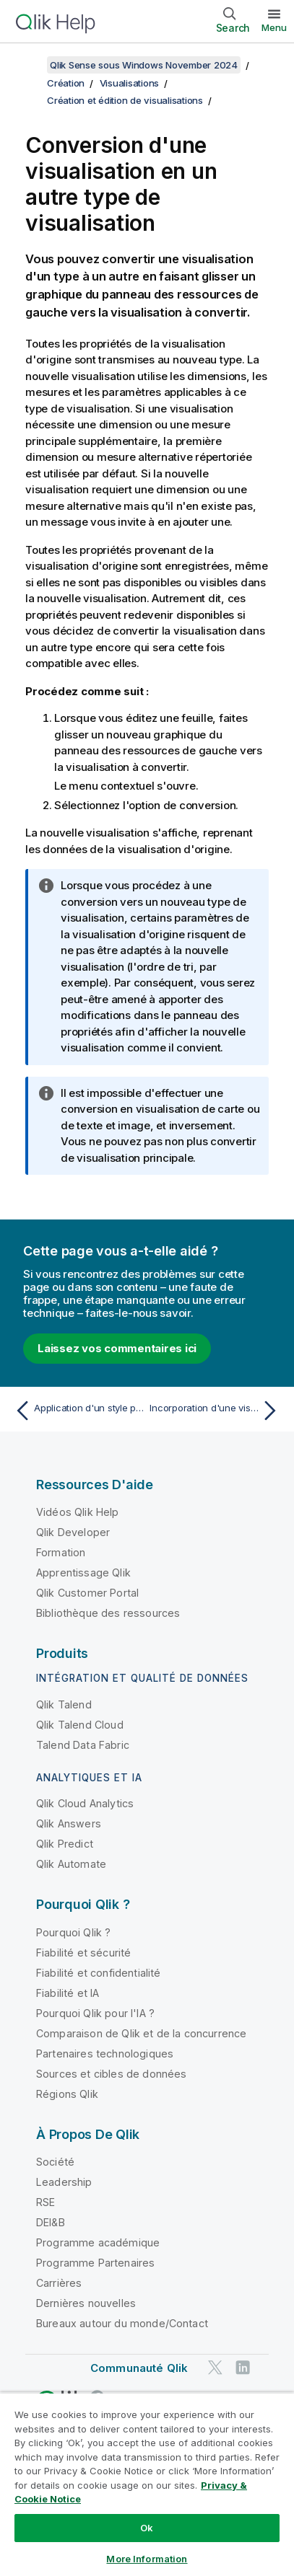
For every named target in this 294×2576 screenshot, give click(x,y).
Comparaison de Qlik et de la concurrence (141, 2033)
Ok (146, 2527)
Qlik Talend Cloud (80, 1725)
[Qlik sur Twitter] (215, 2367)
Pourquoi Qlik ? (73, 1932)
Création (66, 83)
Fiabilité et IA (67, 1993)
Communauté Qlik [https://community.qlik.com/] (139, 2368)
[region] (147, 2484)
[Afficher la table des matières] (29, 65)
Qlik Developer (73, 1532)
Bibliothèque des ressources (108, 1613)
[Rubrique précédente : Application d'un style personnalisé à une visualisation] (77, 1410)
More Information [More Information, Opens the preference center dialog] (146, 2558)
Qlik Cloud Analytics (85, 1803)
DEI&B (50, 2222)
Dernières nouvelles (86, 2303)
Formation (60, 1552)
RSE (45, 2202)
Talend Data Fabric (82, 1745)
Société (55, 2162)
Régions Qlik (67, 2094)
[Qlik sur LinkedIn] (243, 2367)
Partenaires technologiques (104, 2053)
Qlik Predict (64, 1844)
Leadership (64, 2182)
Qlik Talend (64, 1704)
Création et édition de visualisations (125, 100)
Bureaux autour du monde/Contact (122, 2323)
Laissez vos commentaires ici (117, 1348)
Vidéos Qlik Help (77, 1512)
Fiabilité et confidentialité (98, 1973)
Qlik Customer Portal (87, 1593)
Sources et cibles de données (111, 2074)
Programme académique (98, 2242)
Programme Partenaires (95, 2263)
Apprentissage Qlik (83, 1572)
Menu (274, 27)
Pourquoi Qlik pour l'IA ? (95, 2013)
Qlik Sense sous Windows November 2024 (144, 65)
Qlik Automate (71, 1864)
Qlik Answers (68, 1823)
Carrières (59, 2283)
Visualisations (130, 83)
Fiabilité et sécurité (83, 1952)
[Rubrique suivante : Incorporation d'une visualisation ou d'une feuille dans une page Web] (216, 1410)
